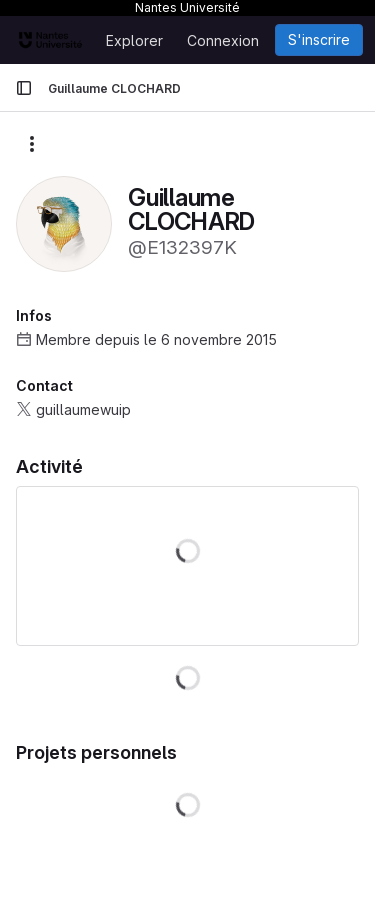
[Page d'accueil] (50, 40)
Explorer (134, 40)
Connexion (223, 40)
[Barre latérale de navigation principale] (24, 88)
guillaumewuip (83, 409)
